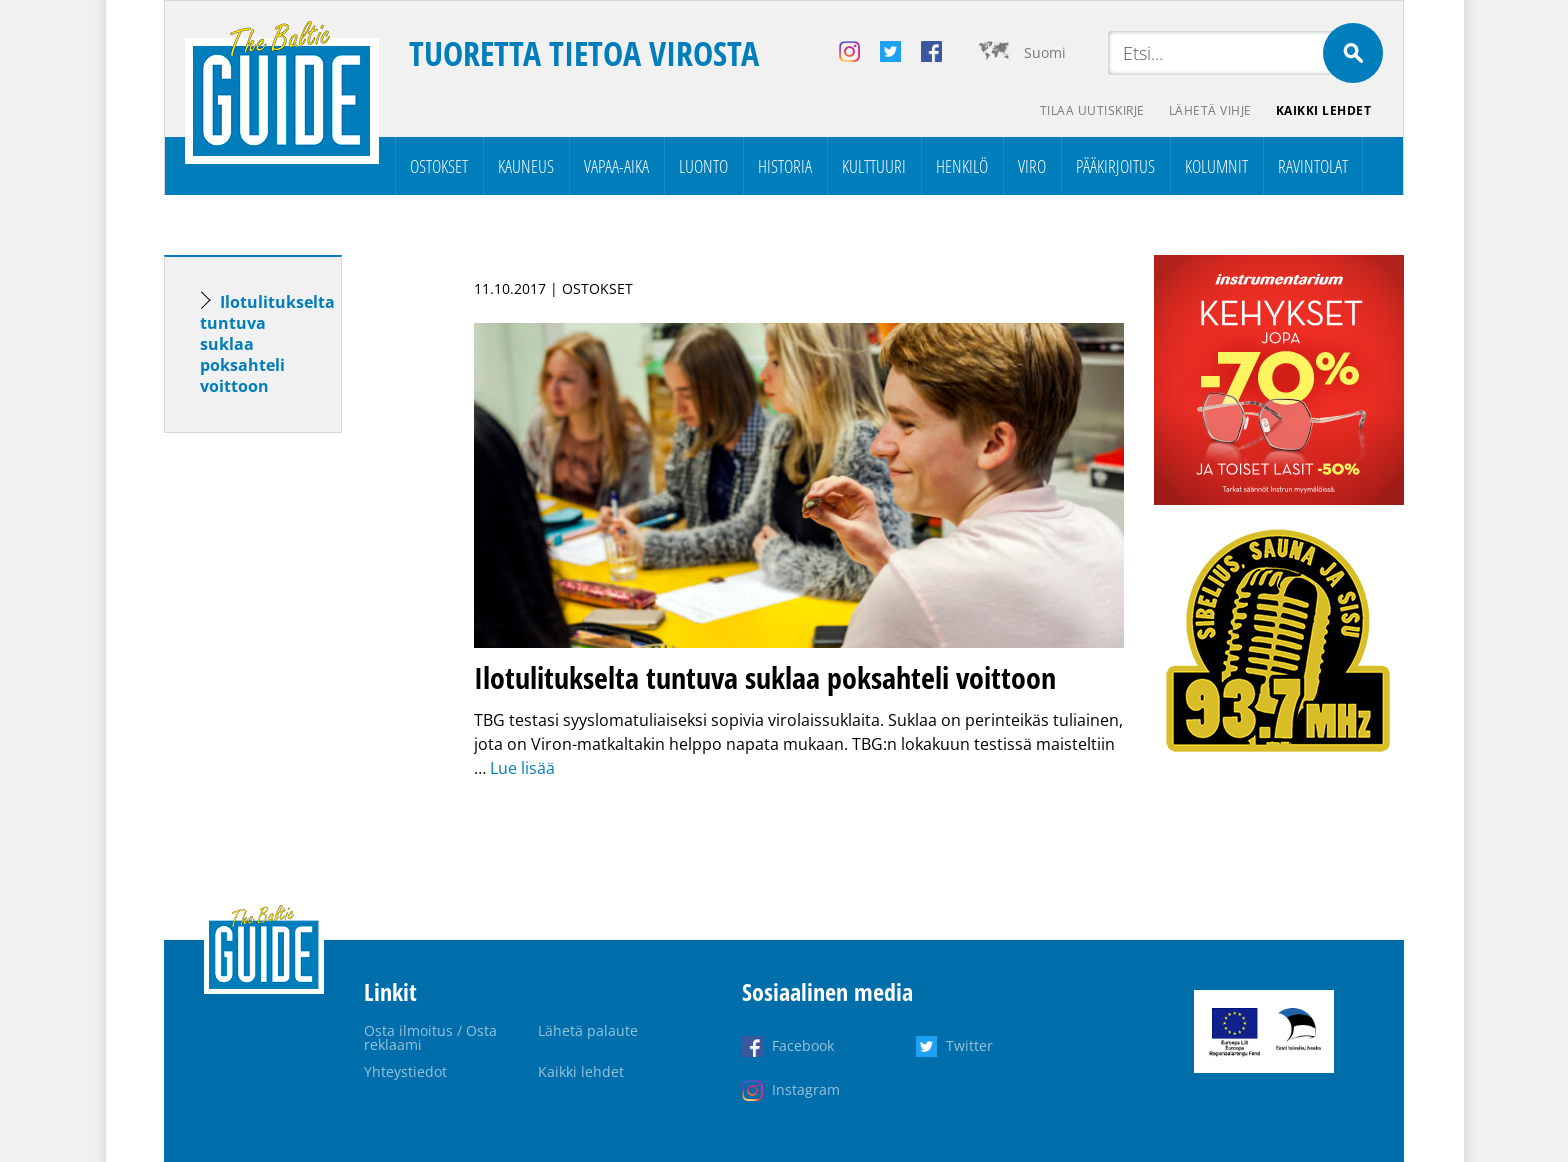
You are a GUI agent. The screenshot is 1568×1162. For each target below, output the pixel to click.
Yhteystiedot (405, 1071)
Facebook (803, 1045)
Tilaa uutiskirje (1092, 110)
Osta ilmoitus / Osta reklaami (430, 1037)
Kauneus (526, 166)
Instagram (806, 1089)
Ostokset (439, 166)
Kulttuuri (874, 166)
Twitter (969, 1045)
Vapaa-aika (616, 166)
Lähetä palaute (588, 1030)
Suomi (1045, 52)
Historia (785, 166)
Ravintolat (1313, 166)
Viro (1032, 166)
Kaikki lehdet (1324, 110)
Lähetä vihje (1210, 110)
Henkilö (962, 166)
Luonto (703, 166)
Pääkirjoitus (1115, 166)
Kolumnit (1216, 166)
